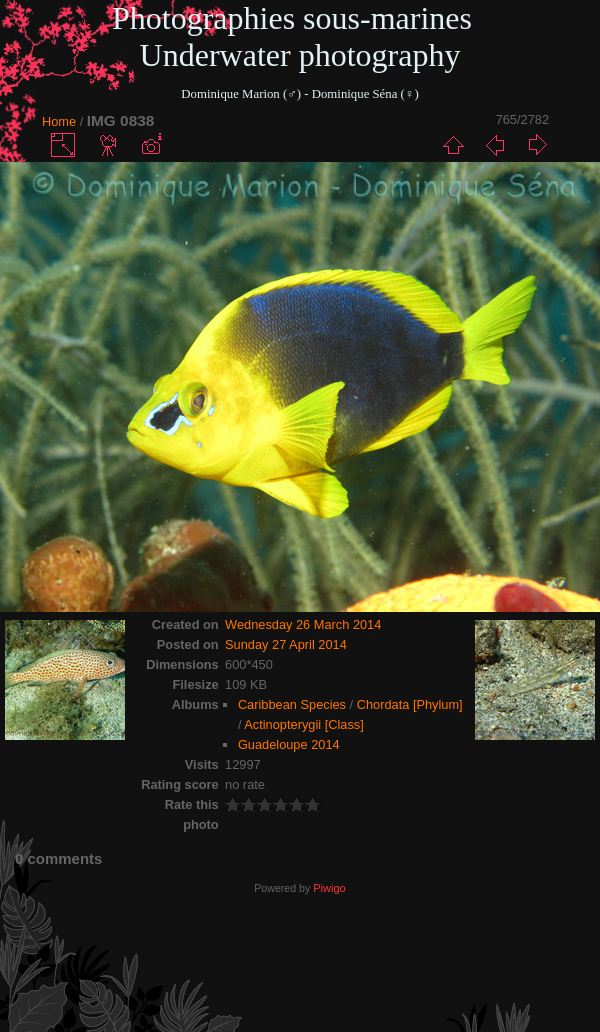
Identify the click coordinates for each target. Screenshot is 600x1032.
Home (59, 121)
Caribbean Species (292, 704)
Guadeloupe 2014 (289, 744)
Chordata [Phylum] (410, 704)
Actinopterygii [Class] (303, 724)
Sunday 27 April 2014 (286, 644)
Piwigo (329, 888)
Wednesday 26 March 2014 (303, 624)
